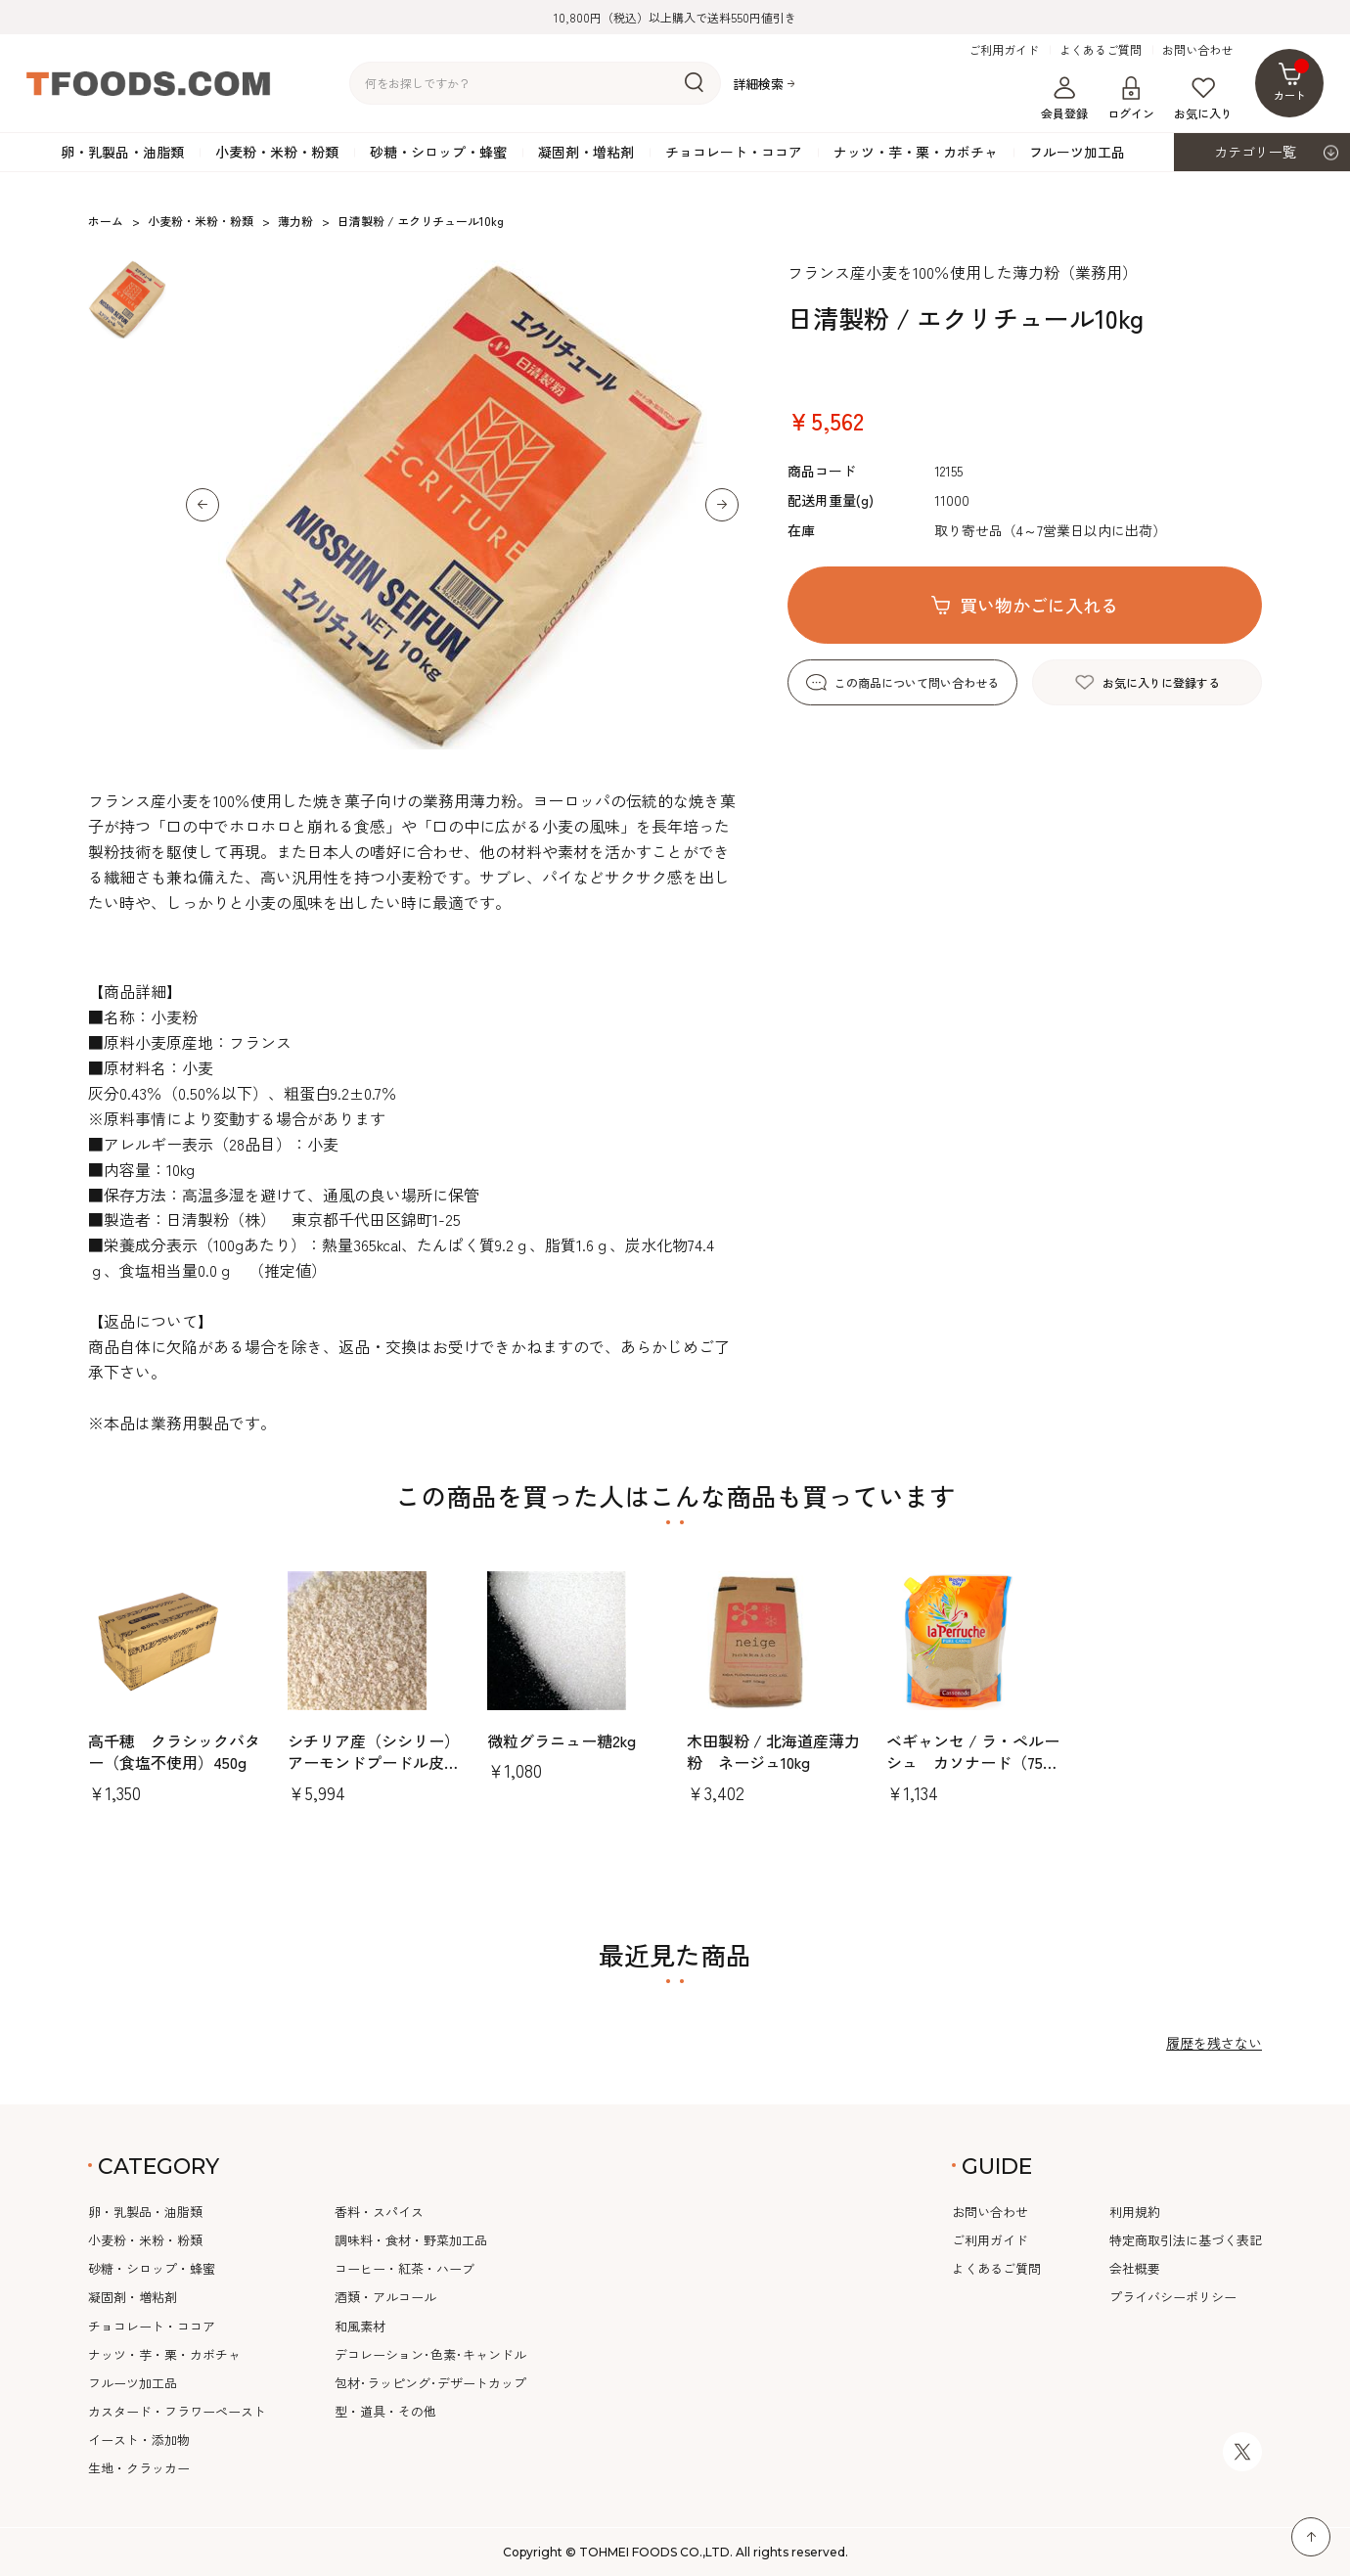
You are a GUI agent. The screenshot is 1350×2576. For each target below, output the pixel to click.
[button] (202, 504)
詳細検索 (758, 83)
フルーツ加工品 (1077, 151)
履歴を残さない (1214, 2043)
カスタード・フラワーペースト (177, 2411)
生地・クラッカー (139, 2468)
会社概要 (1134, 2268)
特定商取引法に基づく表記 (1185, 2240)
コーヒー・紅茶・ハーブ (404, 2268)
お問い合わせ (1197, 50)
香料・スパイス (379, 2211)
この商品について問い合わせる (916, 682)
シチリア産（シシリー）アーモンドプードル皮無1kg (374, 1762)
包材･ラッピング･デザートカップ (430, 2382)
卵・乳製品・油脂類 (122, 151)
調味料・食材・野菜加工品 (411, 2240)
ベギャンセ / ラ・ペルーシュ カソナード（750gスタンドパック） (972, 1762)
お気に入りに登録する (1161, 682)
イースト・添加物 (139, 2439)
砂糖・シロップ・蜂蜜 (438, 151)
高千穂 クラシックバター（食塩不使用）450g (174, 1751)
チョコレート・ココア (733, 151)
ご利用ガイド (1003, 50)
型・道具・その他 (385, 2411)
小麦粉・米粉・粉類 (276, 151)
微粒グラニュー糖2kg (561, 1740)
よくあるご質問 (1100, 50)
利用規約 (1134, 2211)
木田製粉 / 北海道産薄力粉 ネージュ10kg (773, 1751)
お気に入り (1203, 98)
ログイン (1130, 98)
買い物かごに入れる (1039, 604)
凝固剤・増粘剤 (586, 151)
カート (1292, 81)
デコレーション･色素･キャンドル (430, 2354)
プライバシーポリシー (1173, 2296)
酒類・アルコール (385, 2296)
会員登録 (1064, 98)
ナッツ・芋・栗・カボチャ (915, 151)
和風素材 (360, 2326)
